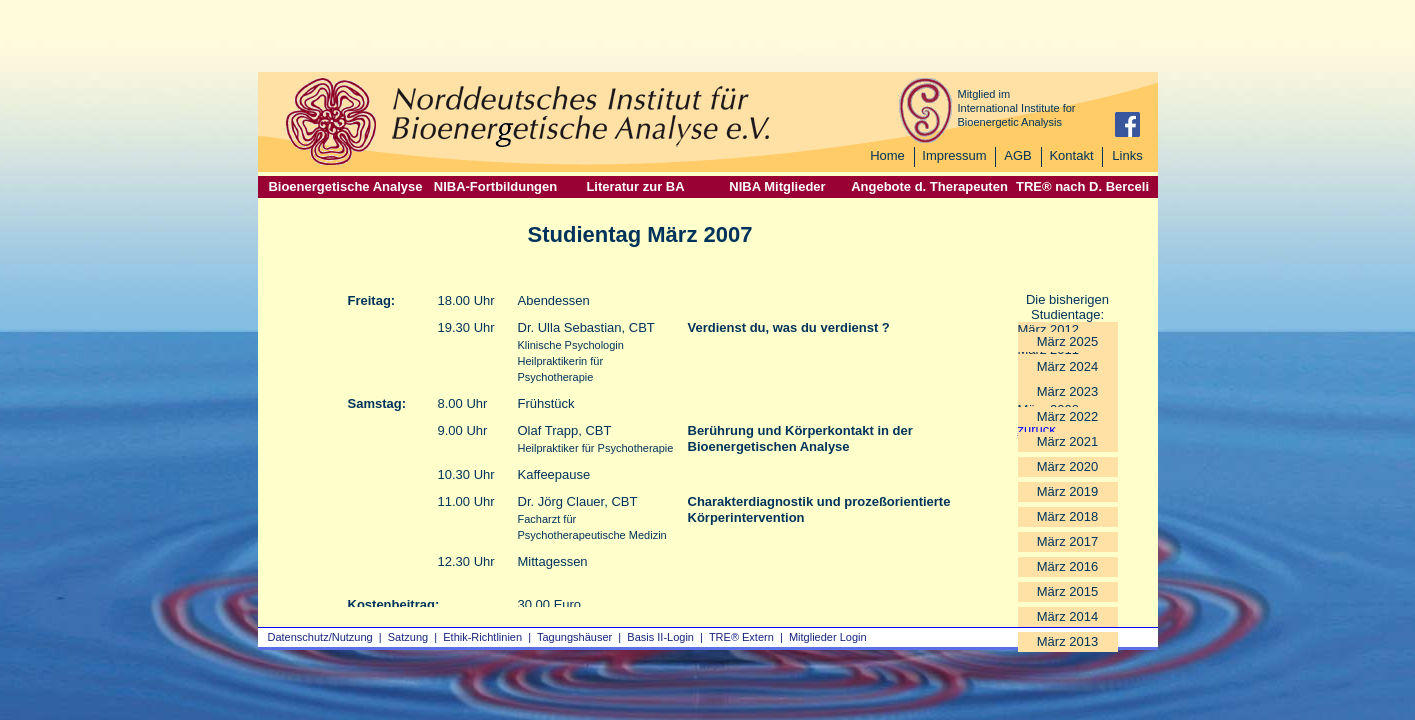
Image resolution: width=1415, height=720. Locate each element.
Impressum (954, 155)
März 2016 (1067, 566)
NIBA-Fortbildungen (495, 186)
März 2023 (1067, 391)
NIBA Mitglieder (777, 186)
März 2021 (1067, 441)
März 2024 (1067, 366)
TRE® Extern (741, 637)
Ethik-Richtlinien (482, 637)
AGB (1017, 155)
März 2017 (1067, 541)
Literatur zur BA (635, 186)
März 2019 (1067, 491)
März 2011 (1048, 349)
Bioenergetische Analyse (345, 186)
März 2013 (1067, 641)
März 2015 (1067, 591)
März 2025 (1067, 341)
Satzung (408, 637)
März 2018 (1067, 516)
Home (887, 155)
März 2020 (1067, 466)
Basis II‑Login (660, 637)
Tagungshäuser (574, 637)
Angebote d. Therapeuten (929, 186)
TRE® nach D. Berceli (1082, 186)
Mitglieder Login (828, 637)
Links (1127, 155)
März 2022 (1067, 416)
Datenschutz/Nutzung (320, 637)
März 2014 (1067, 616)
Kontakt (1071, 155)
